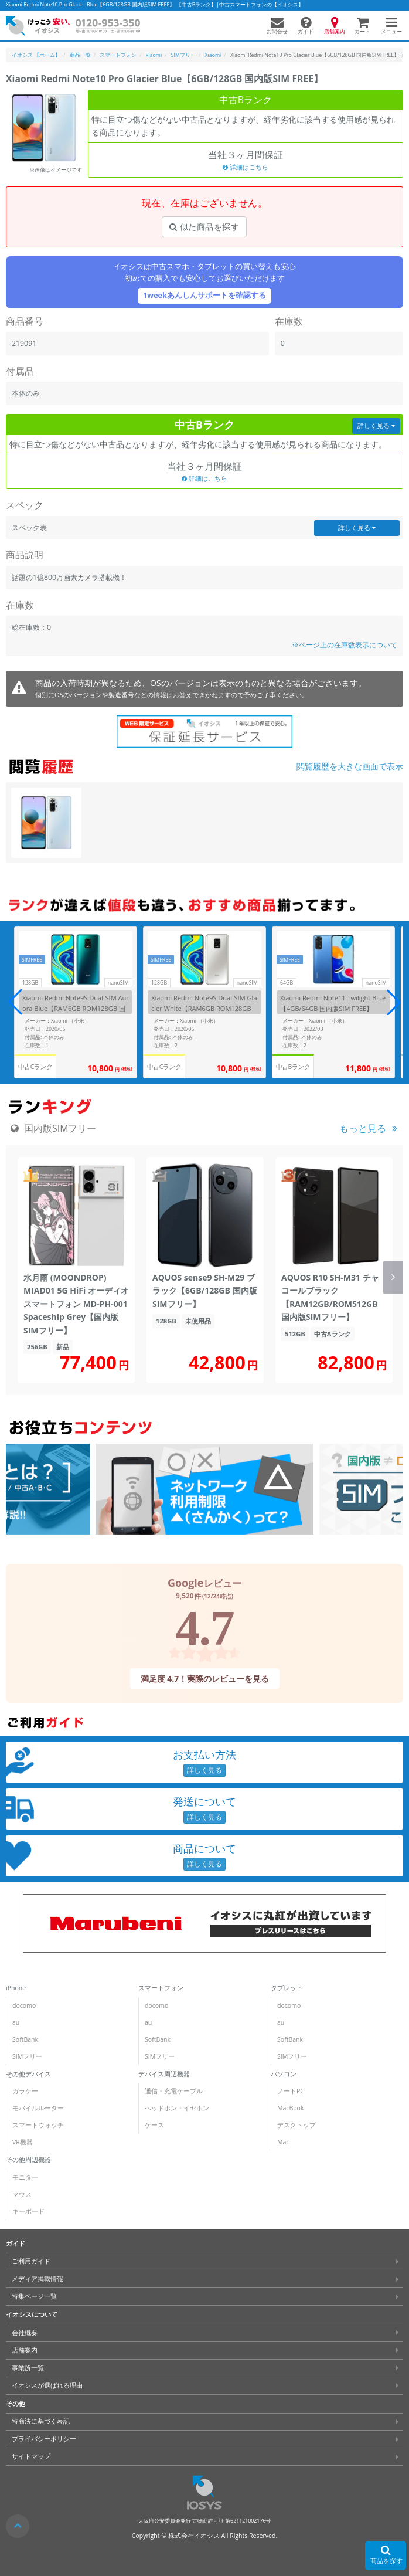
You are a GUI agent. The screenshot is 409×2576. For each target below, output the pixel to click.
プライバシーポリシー (44, 2439)
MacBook (290, 2108)
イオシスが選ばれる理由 (47, 2385)
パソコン (283, 2073)
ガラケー (25, 2091)
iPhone (16, 1988)
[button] (394, 1002)
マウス (22, 2194)
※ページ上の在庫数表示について (344, 645)
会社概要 (25, 2333)
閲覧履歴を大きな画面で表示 (349, 766)
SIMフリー (27, 2056)
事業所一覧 (28, 2368)
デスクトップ (296, 2125)
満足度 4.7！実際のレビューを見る (204, 1678)
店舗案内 (25, 2350)
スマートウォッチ (38, 2125)
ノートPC (290, 2091)
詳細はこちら (245, 167)
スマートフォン (160, 1988)
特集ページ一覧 (34, 2296)
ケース (154, 2125)
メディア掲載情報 (37, 2279)
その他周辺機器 (28, 2160)
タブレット (287, 1988)
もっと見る (362, 1128)
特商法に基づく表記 (41, 2421)
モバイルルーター (38, 2108)
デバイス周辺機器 (164, 2073)
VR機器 (22, 2142)
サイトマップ (31, 2456)
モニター (25, 2177)
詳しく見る (376, 426)
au (15, 2022)
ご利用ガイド (31, 2261)
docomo (24, 2005)
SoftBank (25, 2039)
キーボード (28, 2211)
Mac (283, 2142)
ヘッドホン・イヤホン (177, 2108)
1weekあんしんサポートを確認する (204, 295)
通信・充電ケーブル (174, 2091)
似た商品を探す (204, 226)
